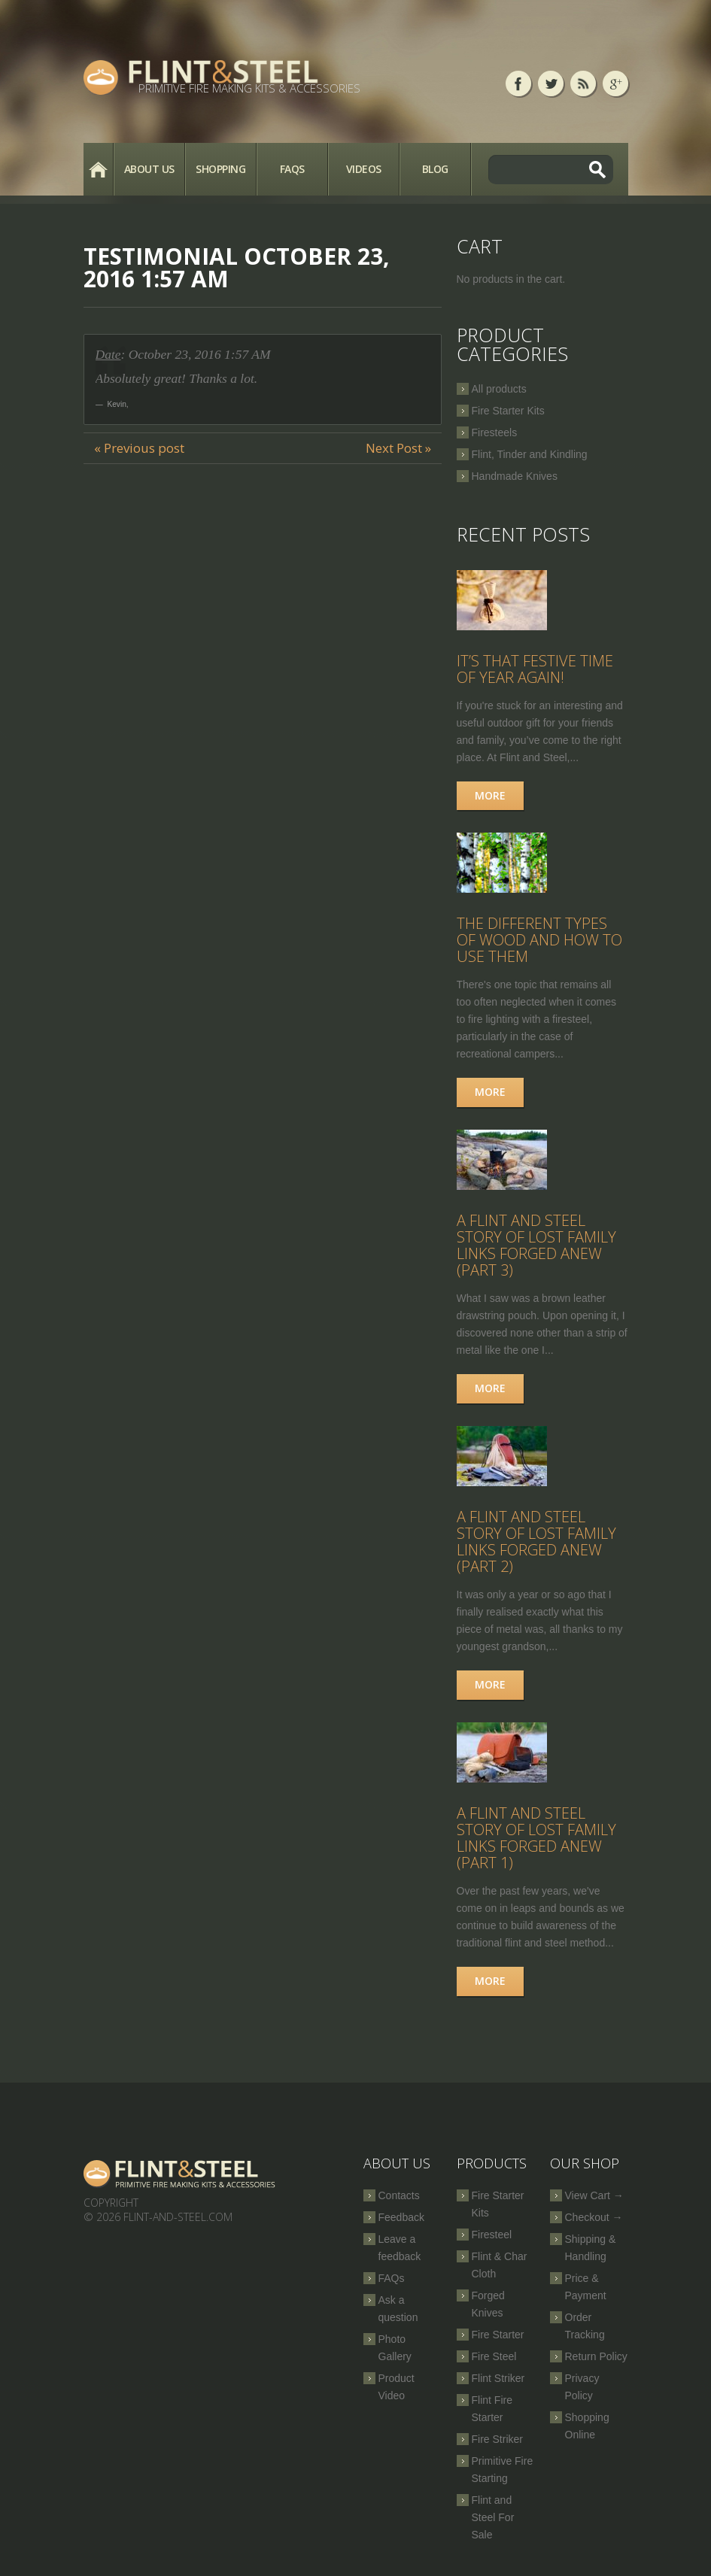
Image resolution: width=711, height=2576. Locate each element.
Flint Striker (498, 2378)
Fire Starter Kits (508, 411)
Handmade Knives (515, 476)
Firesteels (495, 432)
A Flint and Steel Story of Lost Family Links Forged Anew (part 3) (536, 1245)
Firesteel (492, 2235)
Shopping (220, 169)
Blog (435, 169)
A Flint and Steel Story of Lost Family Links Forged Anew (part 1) (536, 1838)
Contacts (399, 2195)
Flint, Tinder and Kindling (530, 454)
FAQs (292, 169)
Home (98, 169)
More (490, 795)
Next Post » (398, 448)
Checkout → (594, 2217)
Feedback (401, 2217)
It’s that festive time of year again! (535, 669)
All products (499, 389)
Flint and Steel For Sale (493, 2517)
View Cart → (594, 2195)
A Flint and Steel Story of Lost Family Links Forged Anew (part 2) (536, 1541)
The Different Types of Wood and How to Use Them (539, 939)
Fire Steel (494, 2356)
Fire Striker (497, 2439)
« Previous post (139, 448)
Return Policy (596, 2356)
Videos (363, 169)
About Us (149, 169)
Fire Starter (498, 2335)
